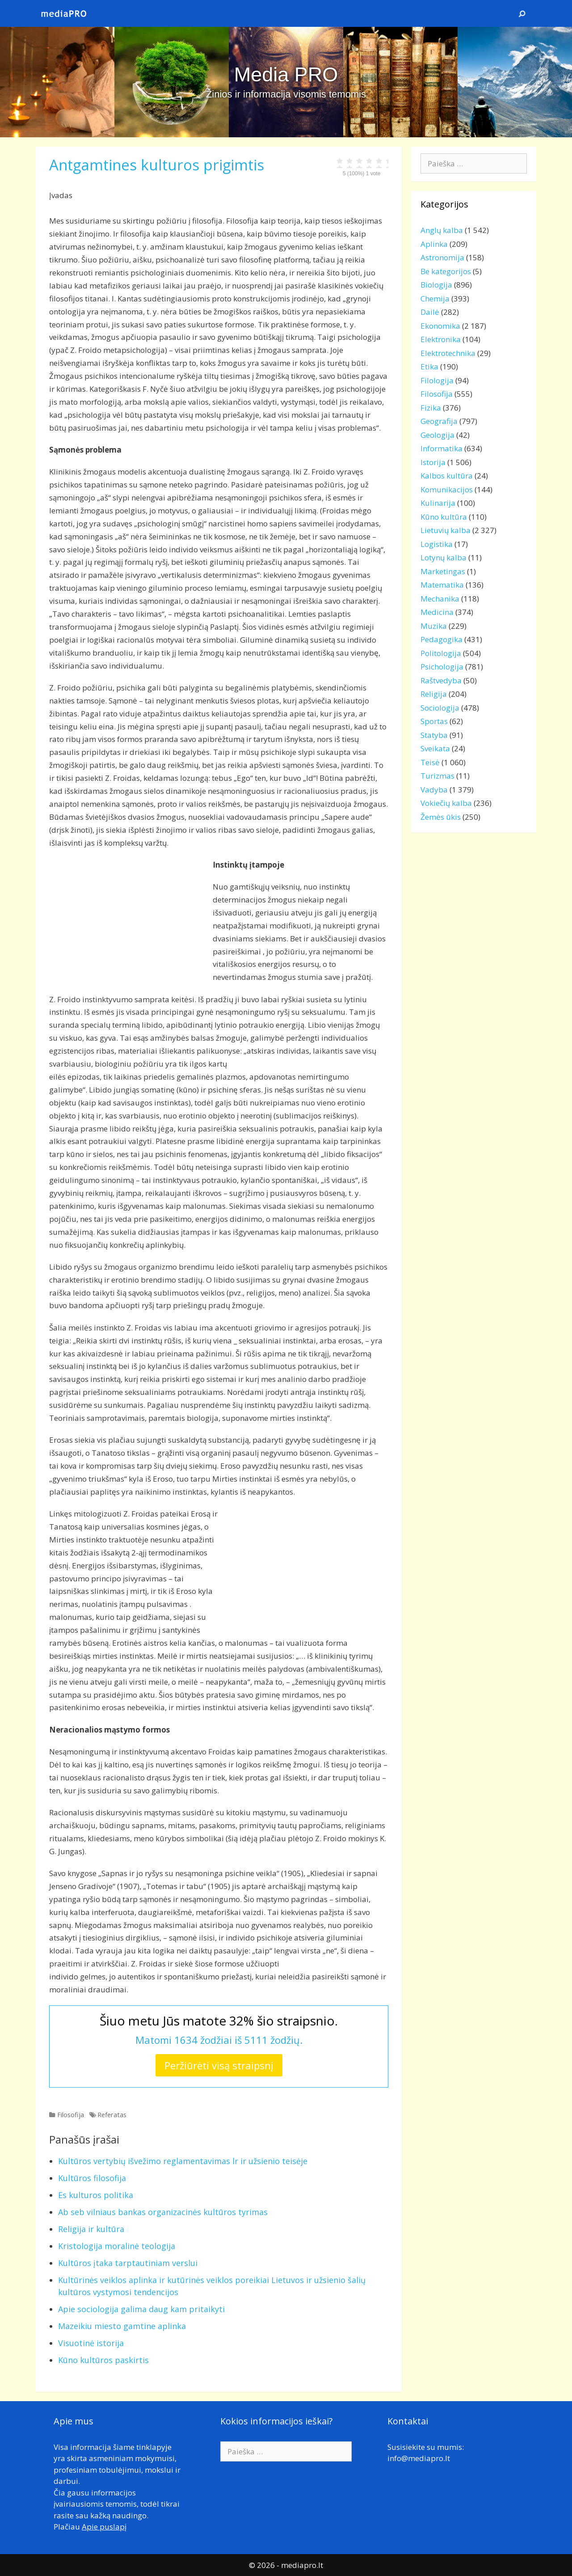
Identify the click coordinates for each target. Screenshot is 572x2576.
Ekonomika (440, 326)
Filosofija (70, 2114)
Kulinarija (438, 503)
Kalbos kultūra (447, 475)
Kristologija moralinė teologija (116, 2246)
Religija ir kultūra (91, 2229)
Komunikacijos (447, 489)
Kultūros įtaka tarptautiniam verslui (128, 2263)
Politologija (441, 653)
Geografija (439, 421)
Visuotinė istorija (91, 2343)
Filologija (437, 380)
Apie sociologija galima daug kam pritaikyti (141, 2309)
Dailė (430, 312)
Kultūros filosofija (92, 2178)
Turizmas (437, 776)
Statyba (434, 735)
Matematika (442, 585)
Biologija (436, 285)
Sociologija (440, 708)
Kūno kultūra (444, 517)
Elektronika (441, 339)
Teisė (430, 762)
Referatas (111, 2114)
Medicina (437, 612)
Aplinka (434, 244)
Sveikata (435, 748)
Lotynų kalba (444, 557)
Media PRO (286, 74)
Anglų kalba (442, 230)
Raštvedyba (441, 680)
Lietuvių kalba (446, 530)
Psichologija (442, 666)
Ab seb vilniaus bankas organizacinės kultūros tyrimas (163, 2212)
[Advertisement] (124, 921)
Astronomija (442, 257)
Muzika (434, 626)
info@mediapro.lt (418, 2458)
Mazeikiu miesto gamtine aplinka (122, 2326)
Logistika (437, 544)
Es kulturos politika (95, 2195)
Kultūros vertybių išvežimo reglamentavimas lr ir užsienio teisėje (182, 2161)
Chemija (435, 298)
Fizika (431, 407)
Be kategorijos (446, 271)
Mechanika (440, 598)
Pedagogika (442, 639)
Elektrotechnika (448, 353)
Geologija (437, 435)
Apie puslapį (104, 2526)
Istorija (433, 462)
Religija (434, 694)
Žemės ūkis (441, 817)
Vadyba (434, 789)
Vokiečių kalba (446, 803)
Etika (429, 366)
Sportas (434, 721)
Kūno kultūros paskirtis (103, 2360)
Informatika (442, 448)
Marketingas (443, 571)
